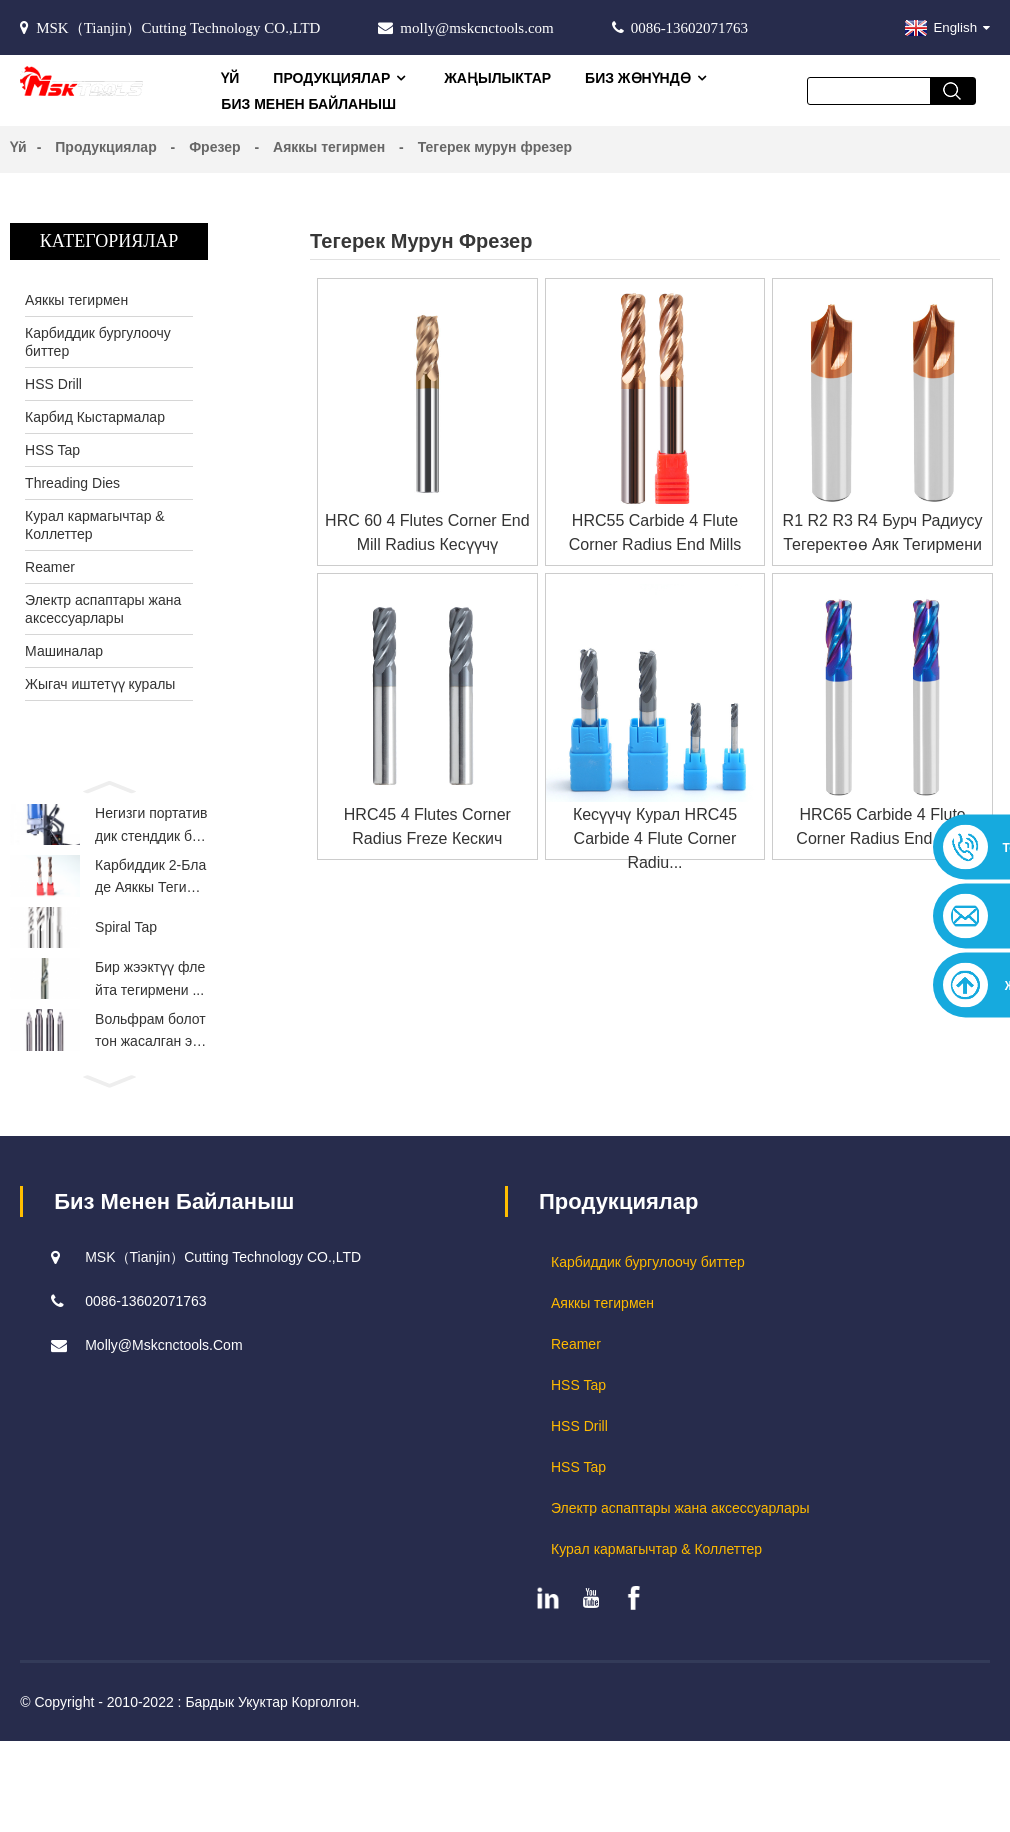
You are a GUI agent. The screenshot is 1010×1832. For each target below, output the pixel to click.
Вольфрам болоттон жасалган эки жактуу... (150, 1069)
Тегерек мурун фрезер (495, 147)
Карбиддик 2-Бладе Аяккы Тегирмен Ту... (150, 890)
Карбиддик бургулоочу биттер (98, 342)
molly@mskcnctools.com (476, 28)
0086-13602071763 (690, 28)
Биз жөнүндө (648, 78)
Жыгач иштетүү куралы (100, 684)
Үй (230, 78)
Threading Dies (72, 483)
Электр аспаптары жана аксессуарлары (103, 609)
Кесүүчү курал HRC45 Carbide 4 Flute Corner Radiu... (655, 838)
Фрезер (214, 147)
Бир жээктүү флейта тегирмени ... (150, 1007)
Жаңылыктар (497, 78)
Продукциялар (341, 78)
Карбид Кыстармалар (95, 417)
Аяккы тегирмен (329, 147)
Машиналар (64, 651)
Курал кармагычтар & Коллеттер (95, 525)
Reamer (50, 567)
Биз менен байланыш (308, 104)
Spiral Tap (126, 948)
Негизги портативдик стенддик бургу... (151, 830)
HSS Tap (52, 450)
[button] (109, 785)
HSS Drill (53, 384)
